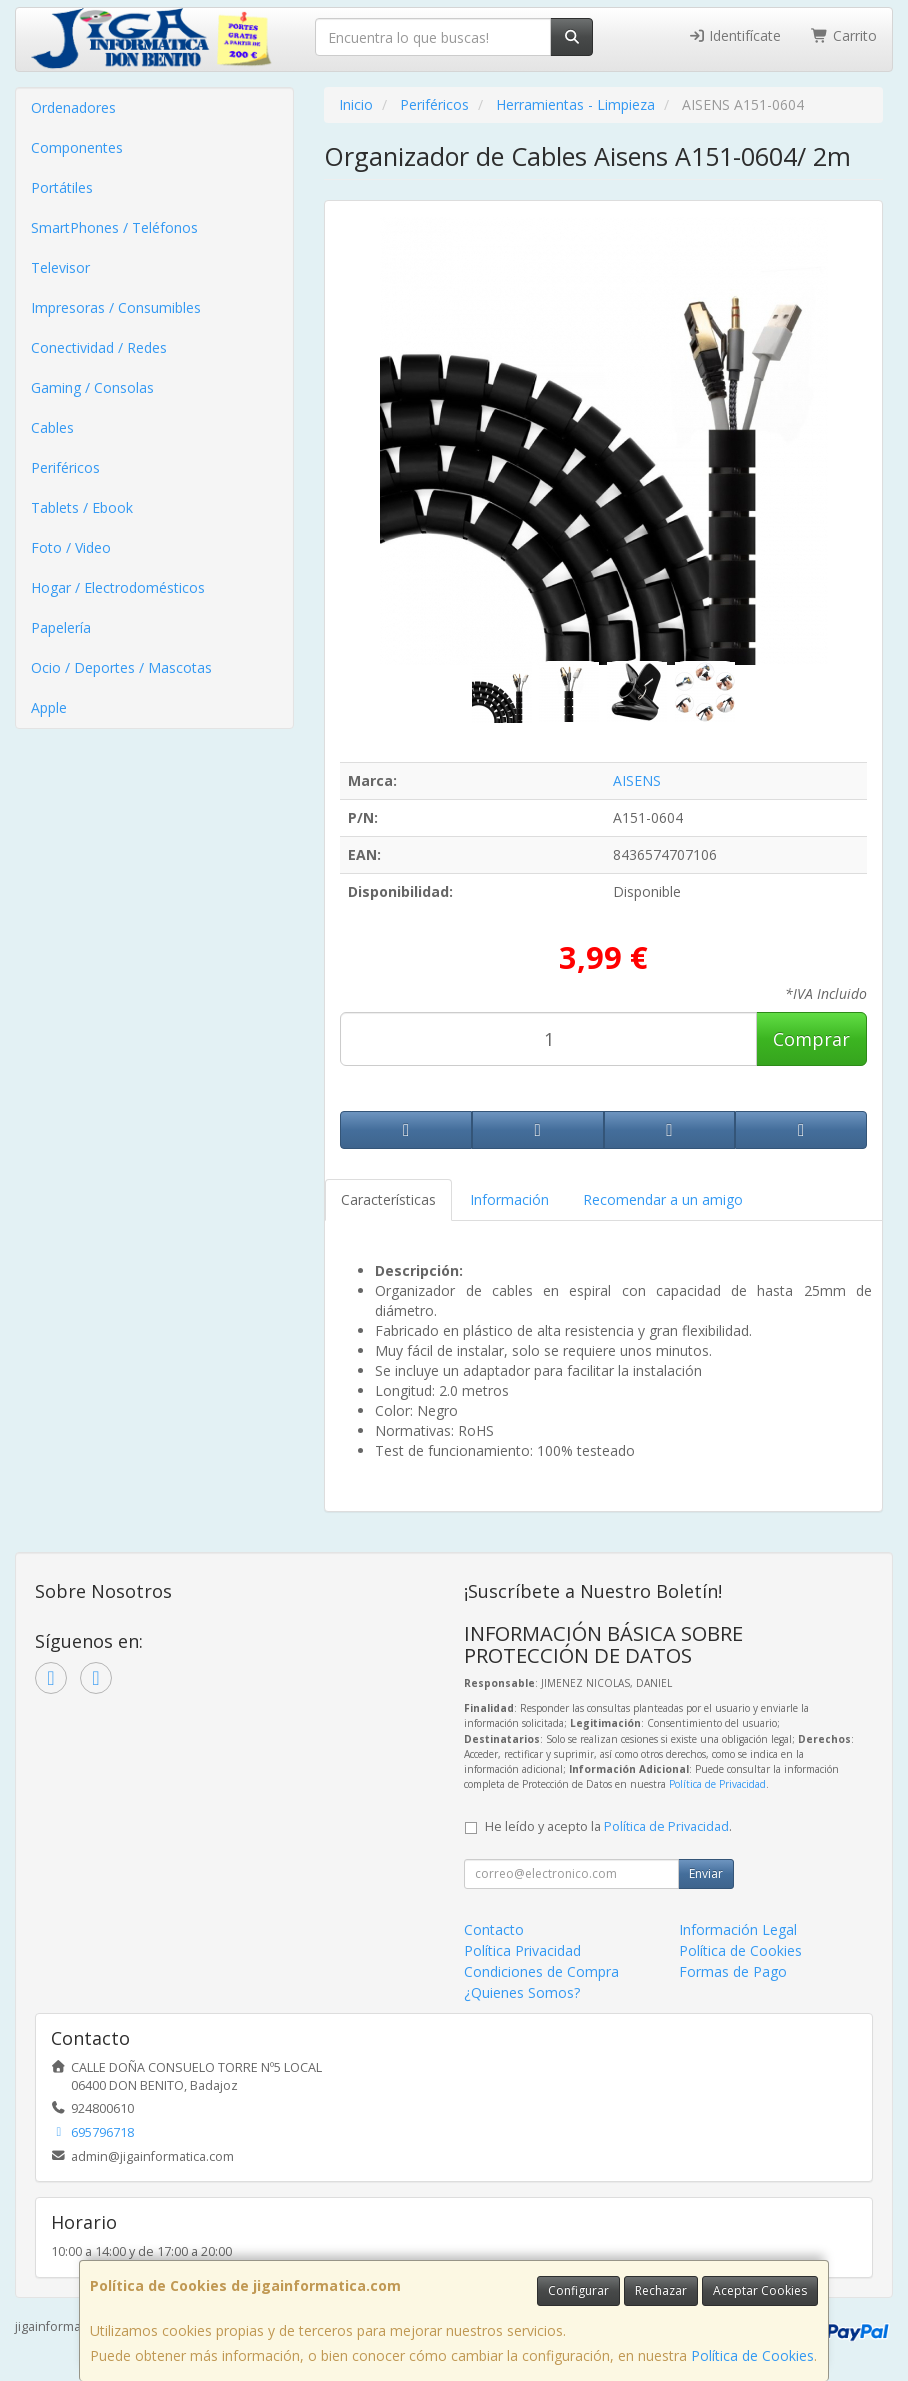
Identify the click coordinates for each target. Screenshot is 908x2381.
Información (509, 1199)
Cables (52, 427)
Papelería (61, 627)
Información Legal (738, 1929)
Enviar (706, 1873)
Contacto (494, 1929)
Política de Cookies (752, 2355)
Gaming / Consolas (92, 387)
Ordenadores (73, 107)
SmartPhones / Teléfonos (114, 227)
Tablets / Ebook (82, 507)
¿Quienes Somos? (522, 1992)
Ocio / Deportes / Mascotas (121, 667)
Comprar (811, 1039)
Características (388, 1199)
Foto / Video (71, 547)
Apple (49, 707)
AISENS (637, 780)
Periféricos (65, 467)
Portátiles (62, 187)
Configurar (578, 2290)
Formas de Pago (733, 1971)
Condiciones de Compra (541, 1971)
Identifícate (735, 35)
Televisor (60, 267)
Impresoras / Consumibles (116, 307)
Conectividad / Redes (99, 347)
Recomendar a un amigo (663, 1199)
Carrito (844, 35)
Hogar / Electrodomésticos (118, 587)
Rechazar (661, 2290)
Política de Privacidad (717, 1784)
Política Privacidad (522, 1950)
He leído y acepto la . (608, 1826)
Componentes (77, 147)
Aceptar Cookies (760, 2290)
